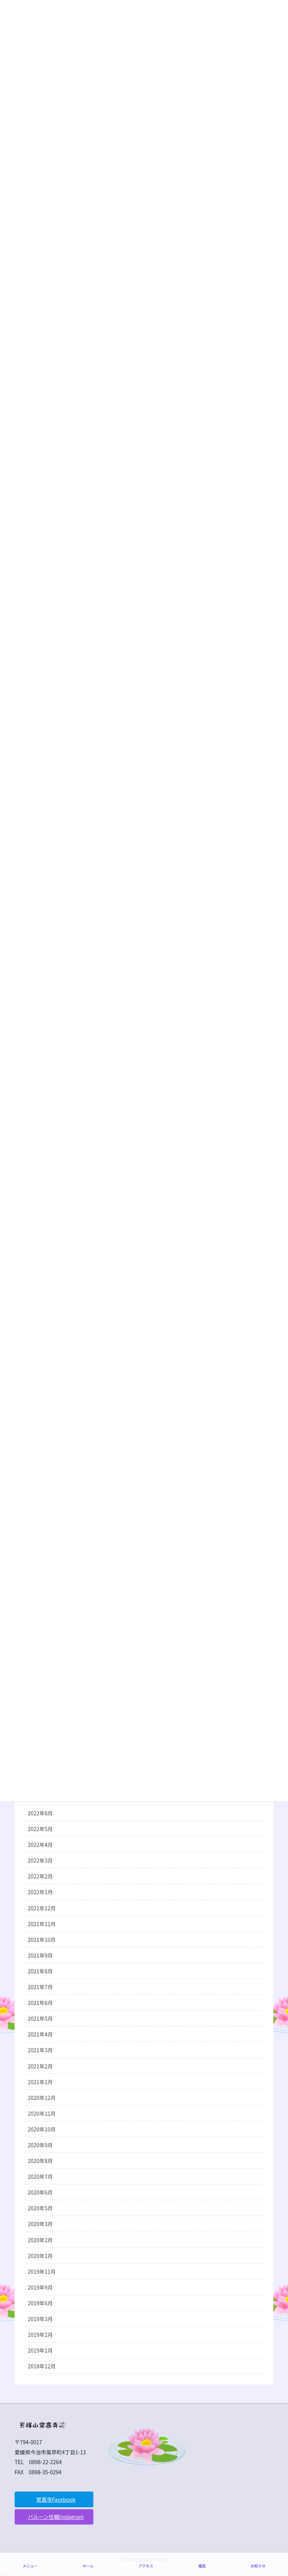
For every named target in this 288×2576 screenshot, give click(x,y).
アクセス (145, 2565)
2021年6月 (40, 2002)
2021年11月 (42, 1924)
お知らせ (258, 2565)
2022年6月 (40, 1813)
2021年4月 (40, 2034)
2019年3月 (40, 2319)
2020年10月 (42, 2129)
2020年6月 (40, 2192)
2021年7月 (40, 1987)
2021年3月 (40, 2050)
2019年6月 (40, 2303)
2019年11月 (42, 2271)
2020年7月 (40, 2176)
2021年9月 (40, 1955)
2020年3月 (40, 2224)
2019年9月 (40, 2287)
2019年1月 (40, 2350)
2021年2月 (40, 2066)
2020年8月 (40, 2161)
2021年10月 (42, 1939)
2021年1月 (40, 2082)
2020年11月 (42, 2113)
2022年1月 (40, 1892)
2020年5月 (40, 2208)
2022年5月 (40, 1829)
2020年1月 (40, 2255)
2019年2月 (40, 2334)
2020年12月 (42, 2097)
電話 (202, 2565)
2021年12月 (42, 1908)
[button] (54, 2499)
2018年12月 (42, 2366)
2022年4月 (40, 1844)
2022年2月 (40, 1876)
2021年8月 (40, 1971)
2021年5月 (40, 2018)
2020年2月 (40, 2240)
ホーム (88, 2565)
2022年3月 (40, 1860)
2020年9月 (40, 2145)
